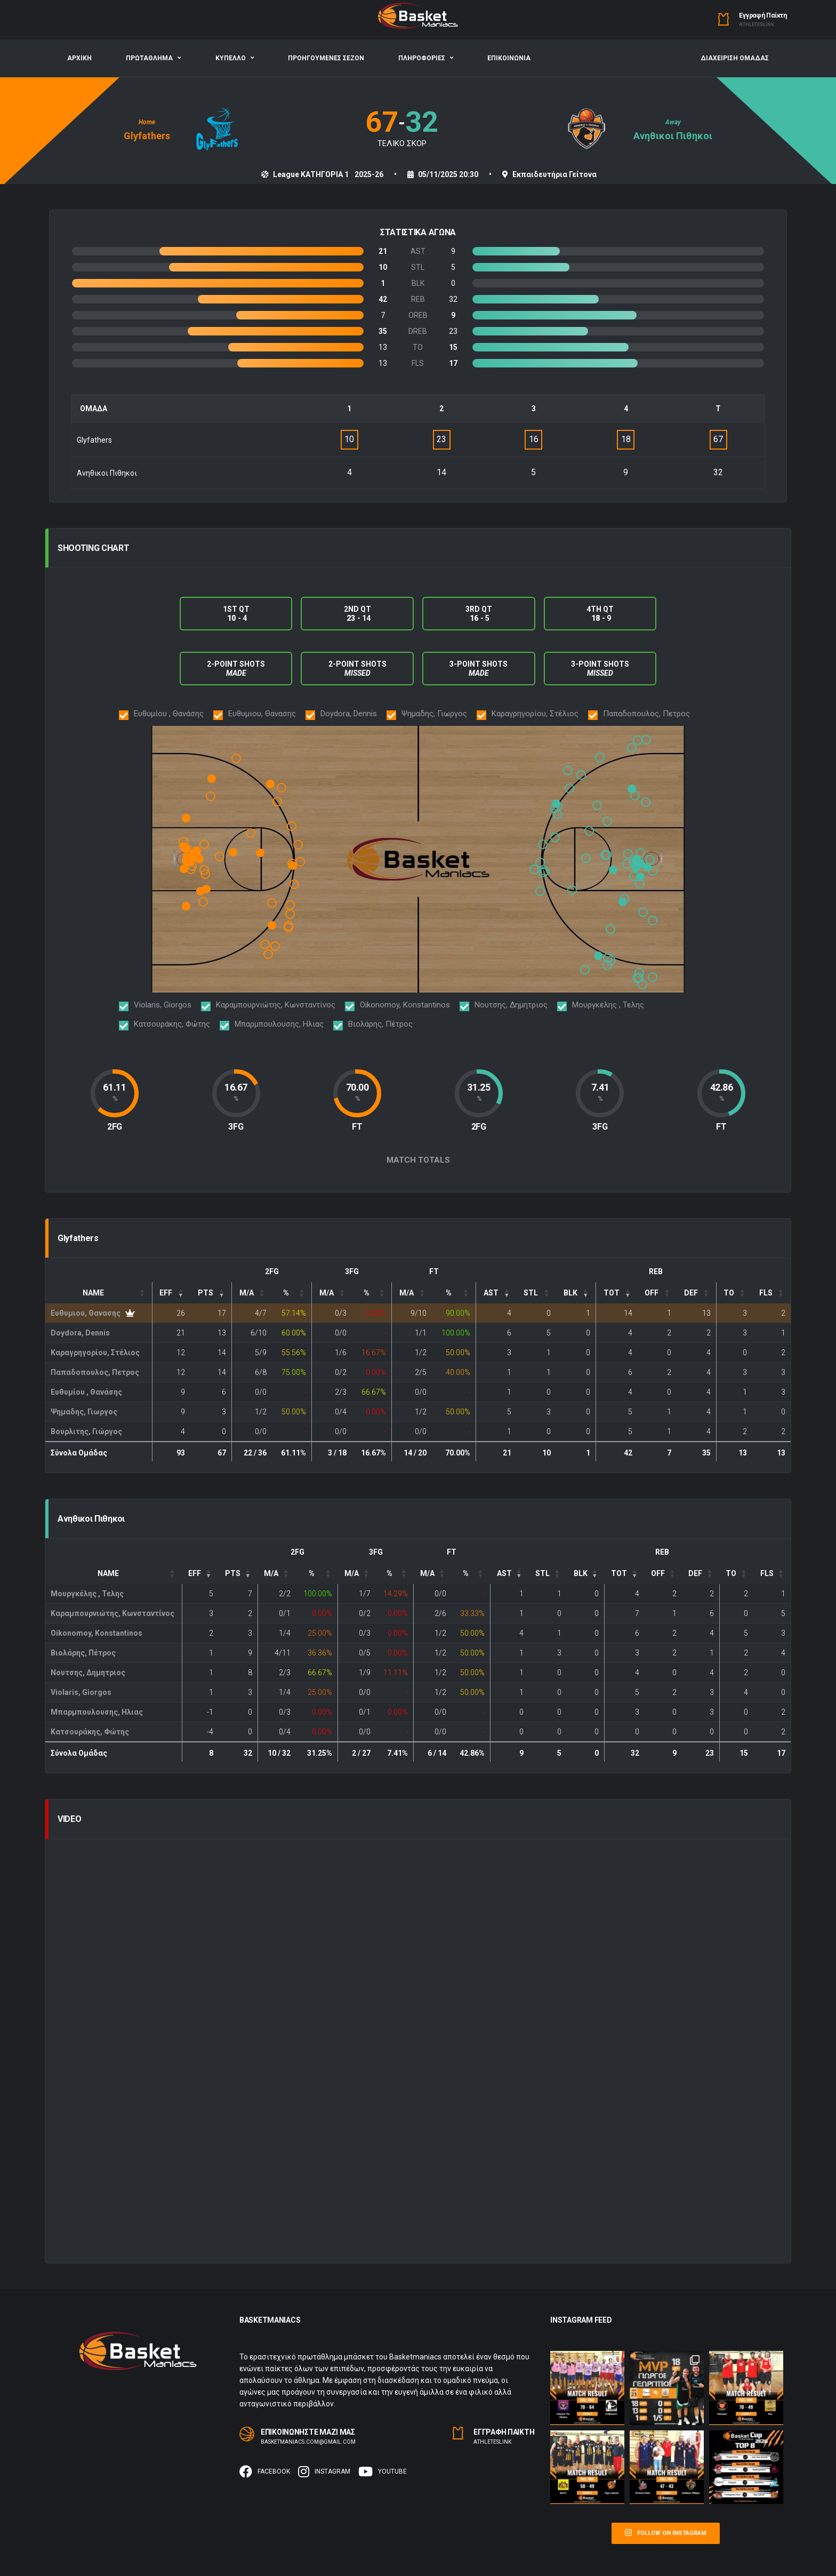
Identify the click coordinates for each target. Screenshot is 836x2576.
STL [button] (531, 1293)
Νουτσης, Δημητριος (88, 1672)
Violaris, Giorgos (81, 1692)
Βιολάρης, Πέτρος (83, 1653)
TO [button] (729, 1293)
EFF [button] (165, 1293)
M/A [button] (246, 1293)
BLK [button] (570, 1293)
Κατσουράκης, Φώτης (90, 1731)
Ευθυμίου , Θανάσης (86, 1392)
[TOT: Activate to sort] (616, 1292)
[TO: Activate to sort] (734, 1292)
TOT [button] (612, 1293)
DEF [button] (691, 1293)
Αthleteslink (756, 24)
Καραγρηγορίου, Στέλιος (95, 1352)
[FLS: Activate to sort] (771, 1292)
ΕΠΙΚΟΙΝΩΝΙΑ (508, 58)
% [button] (286, 1293)
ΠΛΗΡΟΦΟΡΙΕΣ (421, 58)
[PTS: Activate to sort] (210, 1292)
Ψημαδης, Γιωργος (84, 1411)
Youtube (382, 2471)
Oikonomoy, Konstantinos (96, 1633)
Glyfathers (147, 135)
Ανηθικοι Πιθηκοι (672, 135)
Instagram (324, 2471)
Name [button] (93, 1293)
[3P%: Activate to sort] (372, 1292)
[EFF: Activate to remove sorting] (171, 1292)
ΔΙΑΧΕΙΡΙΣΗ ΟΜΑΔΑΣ (735, 58)
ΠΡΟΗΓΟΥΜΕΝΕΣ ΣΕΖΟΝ (326, 58)
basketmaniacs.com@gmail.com (308, 2442)
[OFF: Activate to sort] (657, 1292)
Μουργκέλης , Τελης (87, 1593)
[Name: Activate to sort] (98, 1292)
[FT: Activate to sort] (412, 1292)
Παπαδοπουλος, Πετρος (95, 1372)
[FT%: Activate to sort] (454, 1292)
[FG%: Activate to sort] (292, 1292)
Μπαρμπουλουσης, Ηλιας (97, 1712)
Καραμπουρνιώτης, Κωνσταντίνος (112, 1613)
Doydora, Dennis (80, 1333)
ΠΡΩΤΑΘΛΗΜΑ (149, 58)
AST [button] (491, 1293)
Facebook (264, 2471)
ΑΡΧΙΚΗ (79, 58)
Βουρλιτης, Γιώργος (86, 1431)
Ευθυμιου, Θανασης (85, 1313)
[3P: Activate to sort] (332, 1292)
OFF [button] (651, 1293)
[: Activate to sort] (496, 1292)
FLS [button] (766, 1293)
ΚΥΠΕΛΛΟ (230, 58)
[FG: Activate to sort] (251, 1292)
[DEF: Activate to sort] (696, 1292)
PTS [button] (205, 1293)
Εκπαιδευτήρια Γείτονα (554, 174)
